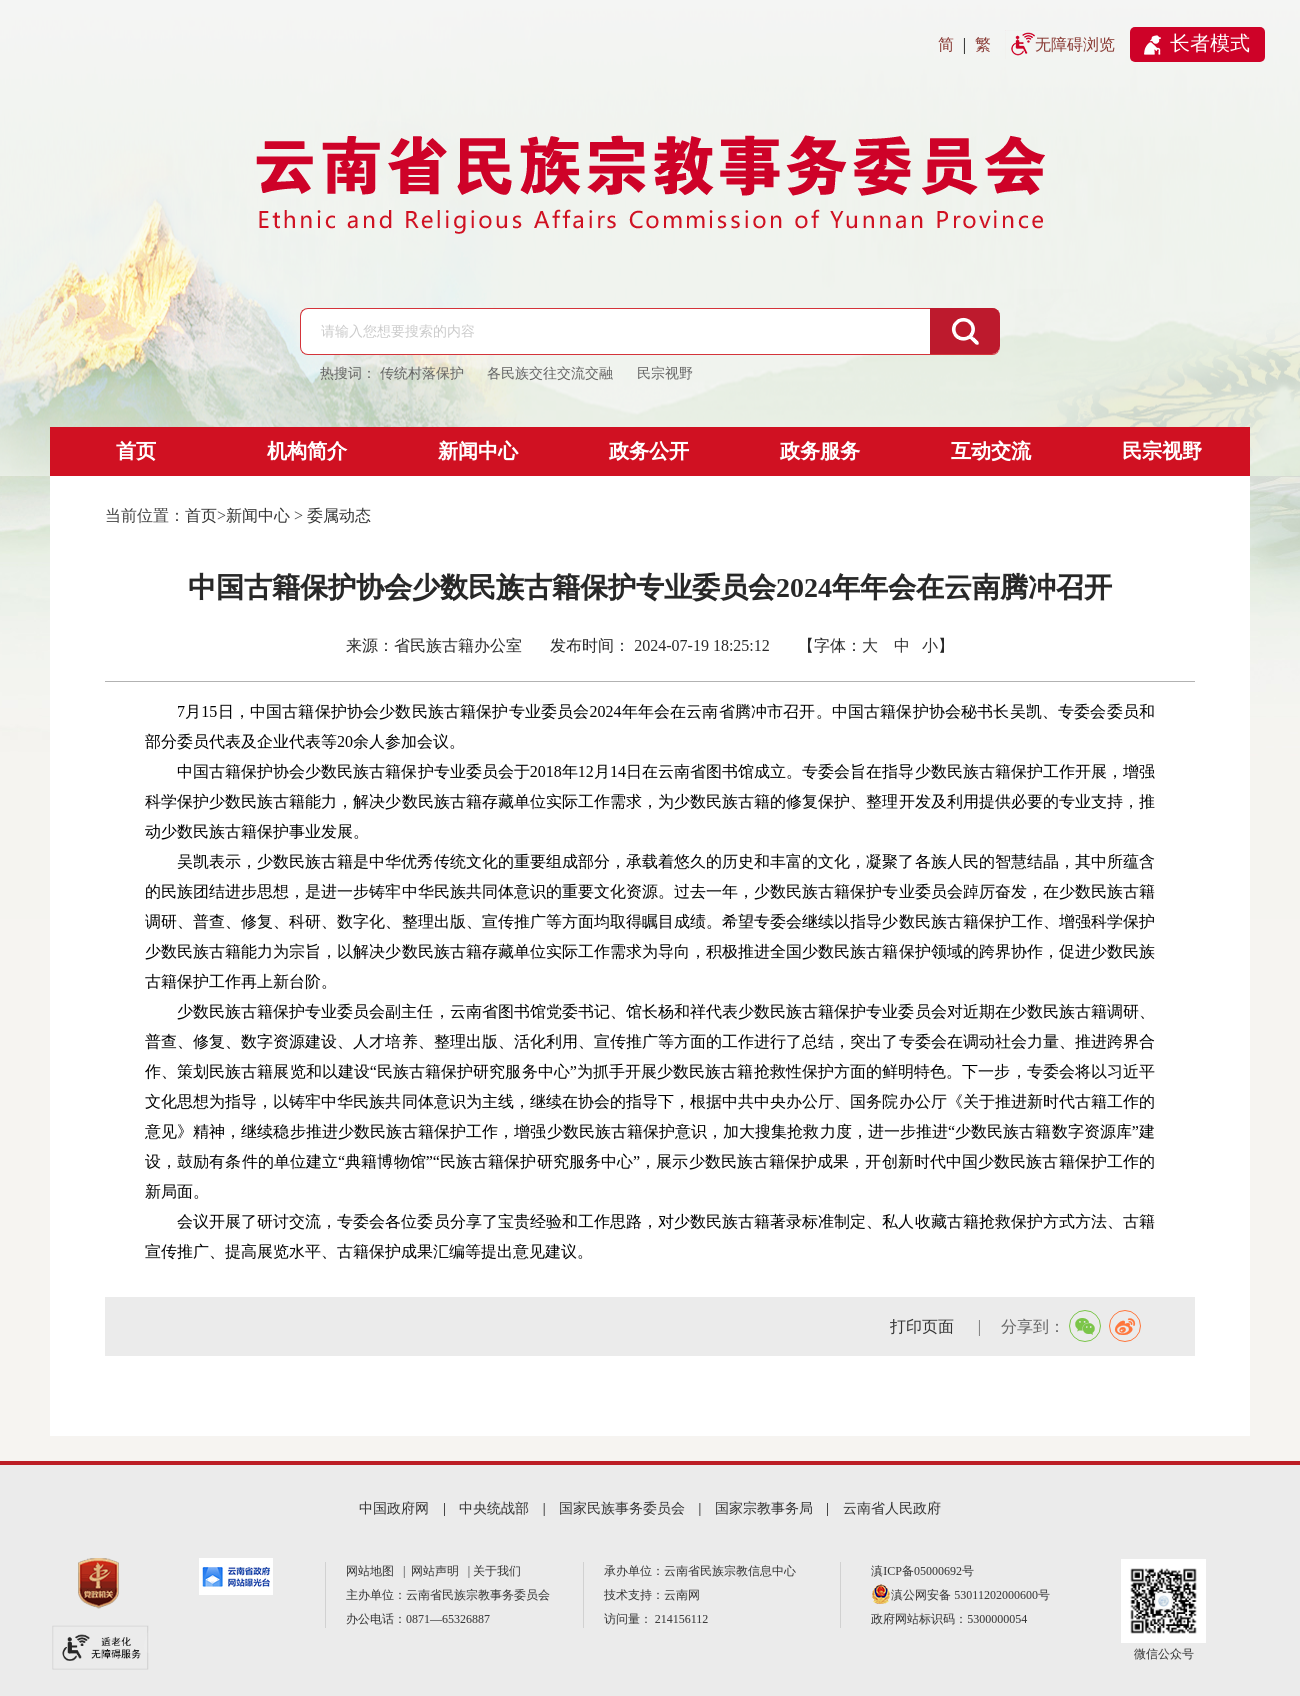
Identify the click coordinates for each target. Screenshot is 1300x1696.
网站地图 (373, 1571)
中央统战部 (494, 1508)
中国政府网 (394, 1508)
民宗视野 (1162, 451)
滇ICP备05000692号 (922, 1571)
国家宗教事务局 (764, 1508)
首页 (136, 451)
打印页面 (924, 1326)
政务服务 (820, 451)
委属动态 (339, 515)
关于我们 (497, 1571)
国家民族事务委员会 (622, 1508)
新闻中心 (478, 451)
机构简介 (307, 451)
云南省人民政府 (892, 1508)
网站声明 (438, 1571)
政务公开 (649, 451)
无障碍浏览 (1075, 44)
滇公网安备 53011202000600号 (970, 1595)
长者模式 (1210, 43)
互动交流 (991, 451)
